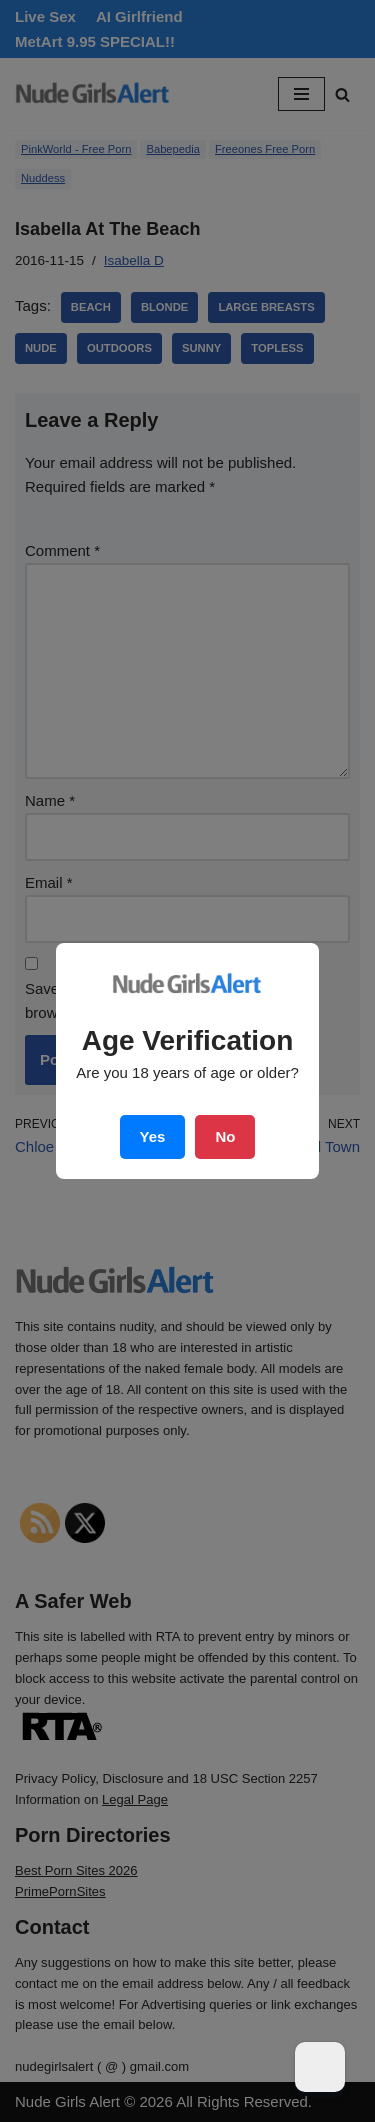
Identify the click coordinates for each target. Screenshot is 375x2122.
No (225, 1136)
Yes (153, 1136)
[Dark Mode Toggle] (320, 2067)
